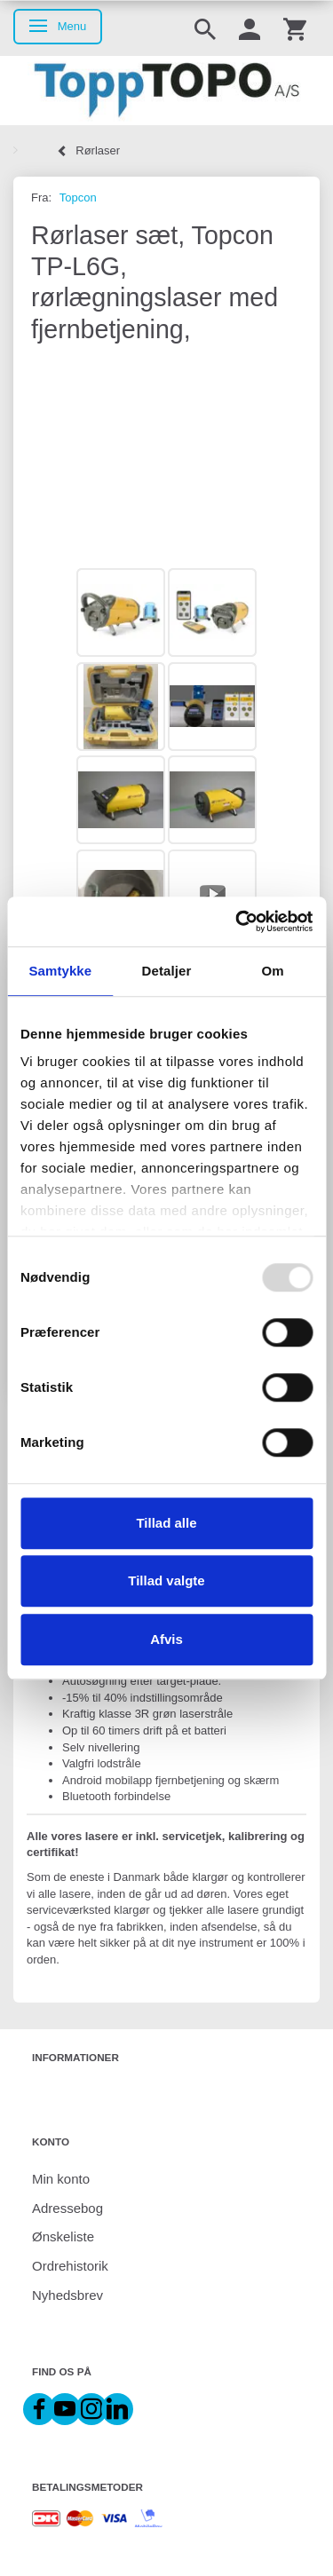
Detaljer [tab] (167, 970)
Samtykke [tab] (59, 970)
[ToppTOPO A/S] (166, 90)
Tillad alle (166, 1522)
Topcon (78, 197)
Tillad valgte (166, 1580)
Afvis (166, 1639)
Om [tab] (273, 970)
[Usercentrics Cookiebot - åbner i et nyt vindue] (237, 921)
